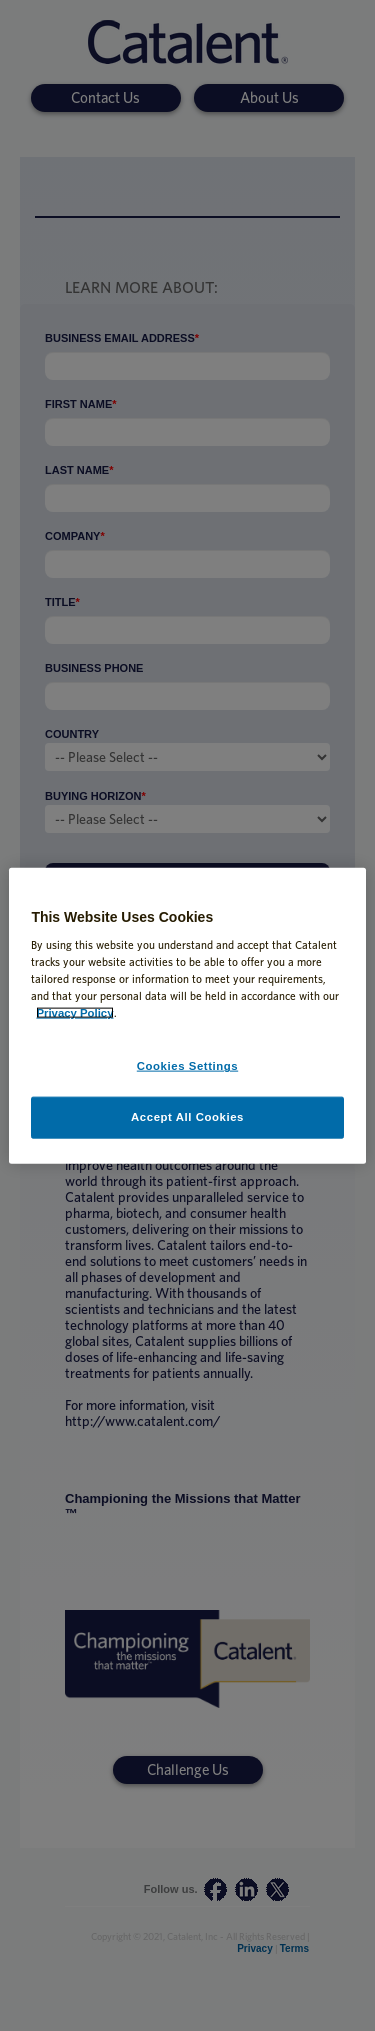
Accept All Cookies (187, 1117)
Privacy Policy (74, 1013)
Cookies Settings (187, 1066)
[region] (187, 1015)
